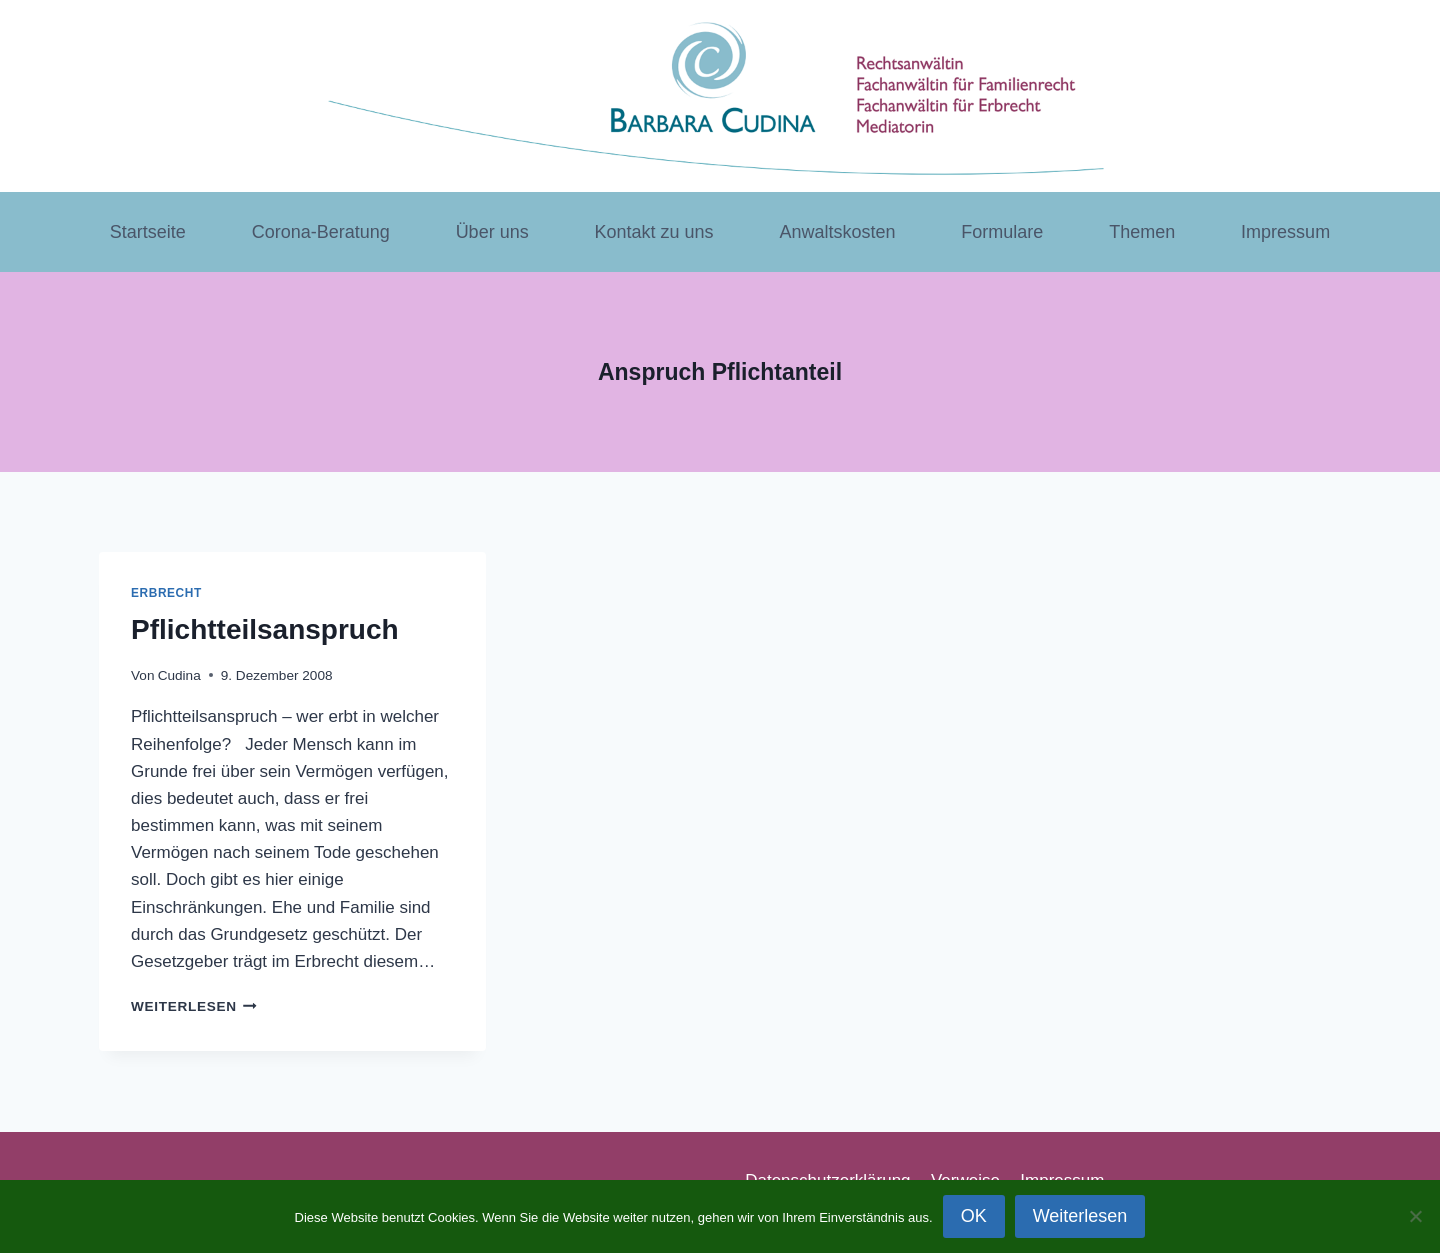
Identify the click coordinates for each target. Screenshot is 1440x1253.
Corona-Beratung (321, 232)
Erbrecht (166, 593)
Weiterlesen (194, 1006)
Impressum (1285, 232)
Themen (1142, 232)
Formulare (1002, 232)
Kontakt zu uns (654, 232)
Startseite (148, 232)
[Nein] (1415, 1216)
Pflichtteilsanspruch (265, 629)
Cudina (179, 675)
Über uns (492, 232)
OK (974, 1216)
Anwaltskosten (837, 232)
